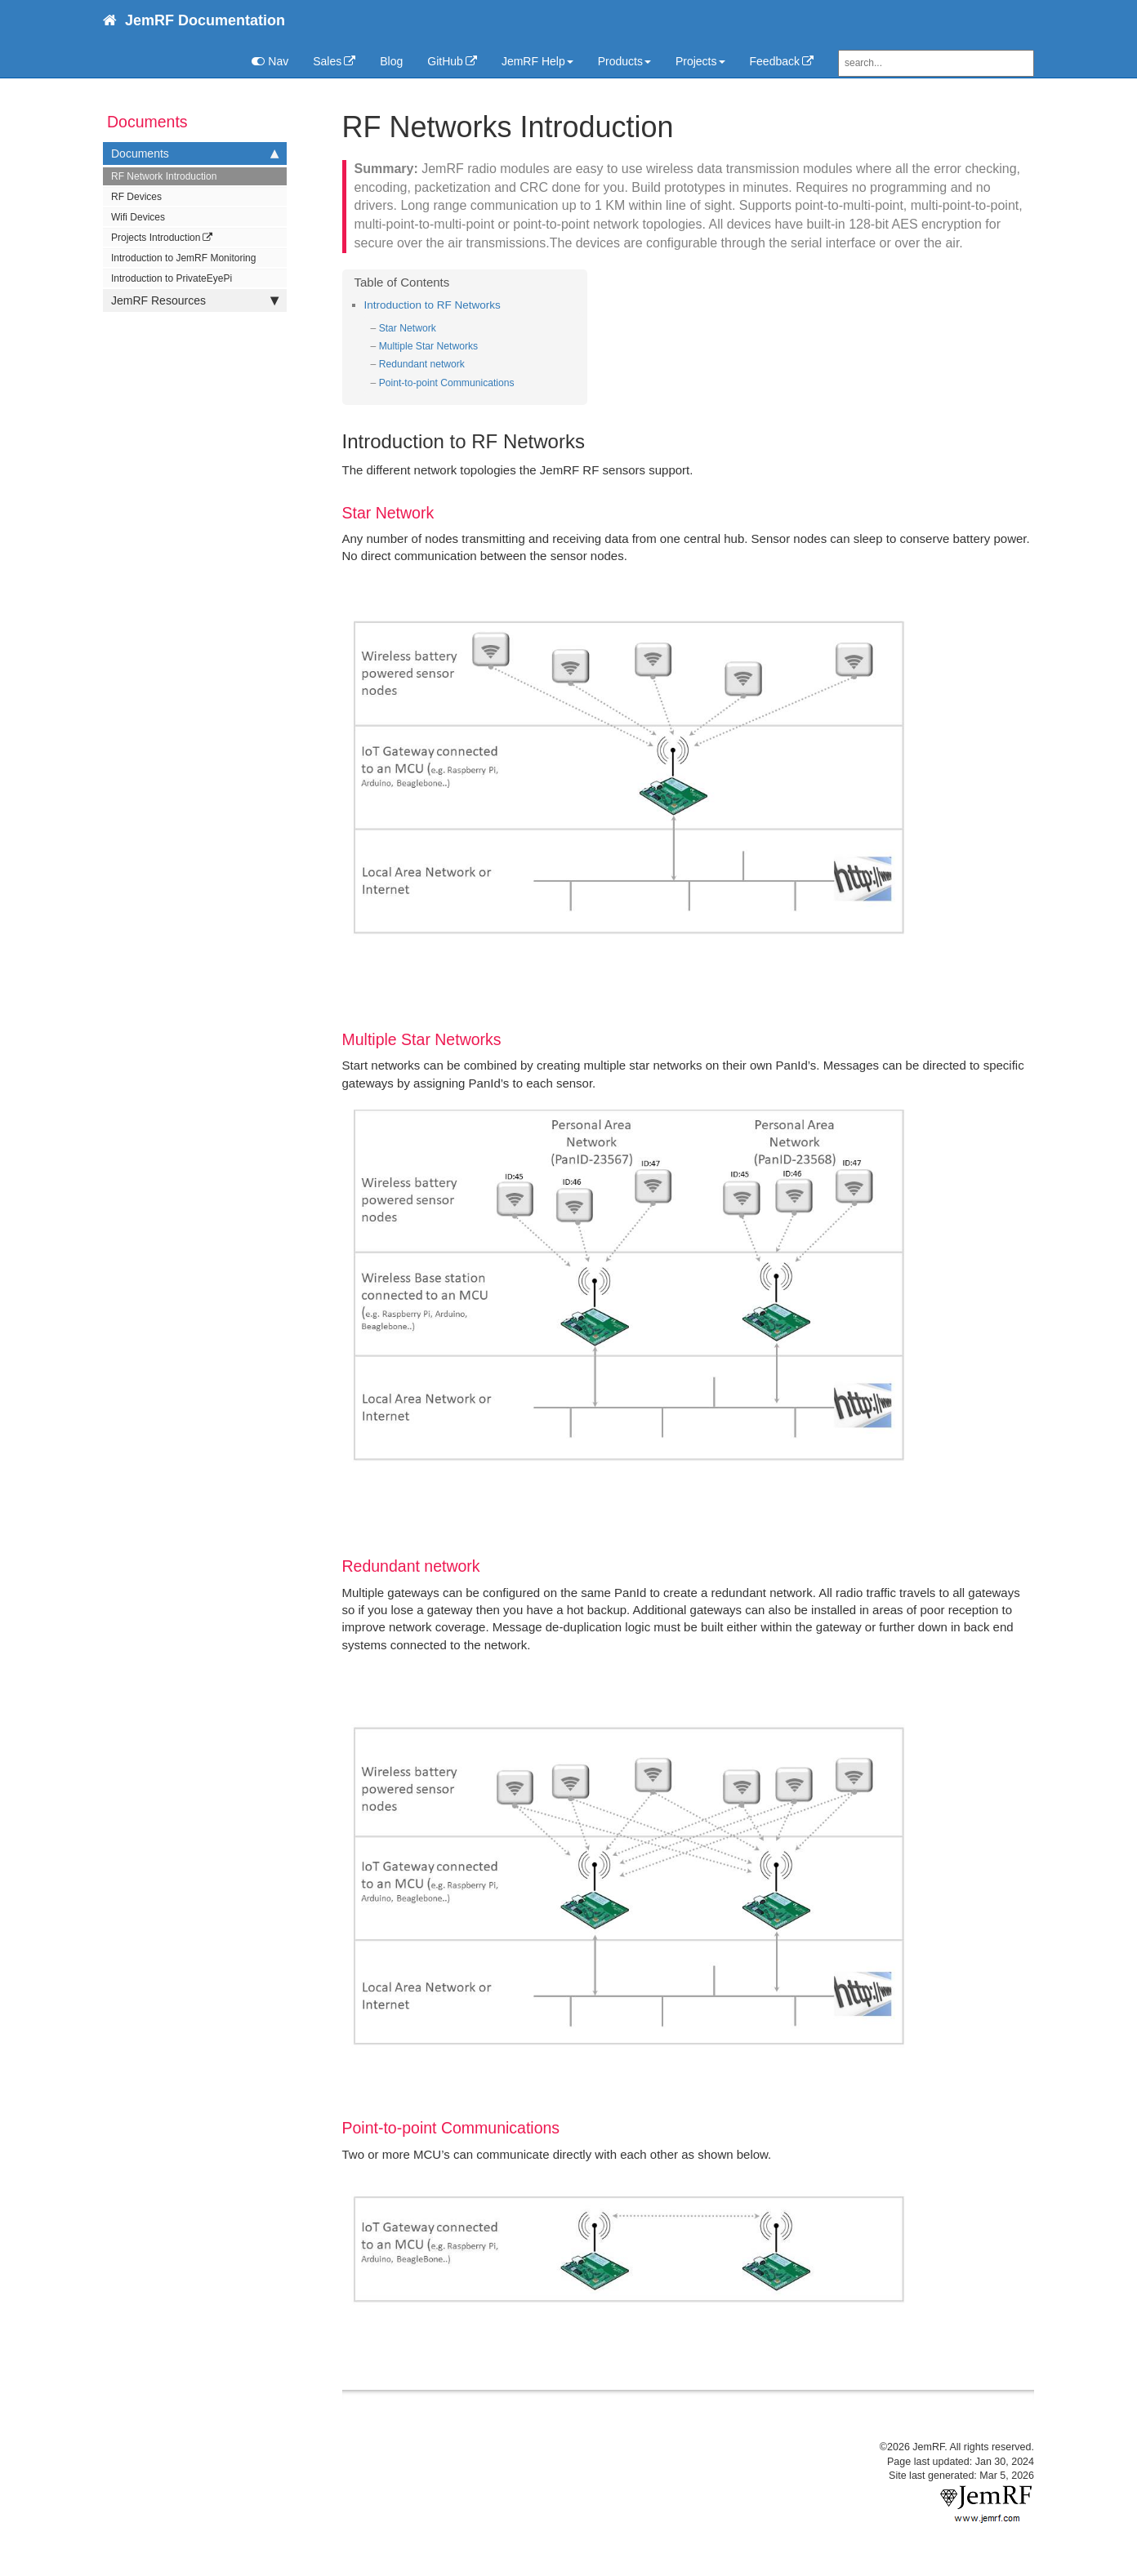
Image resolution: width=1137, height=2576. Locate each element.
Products (624, 61)
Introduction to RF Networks (432, 305)
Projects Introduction (155, 237)
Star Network (407, 328)
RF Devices (136, 196)
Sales (327, 61)
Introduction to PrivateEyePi (171, 278)
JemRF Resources (195, 300)
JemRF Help (537, 61)
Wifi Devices (138, 217)
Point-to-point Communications (447, 383)
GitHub (445, 61)
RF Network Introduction (163, 176)
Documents (195, 153)
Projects (700, 61)
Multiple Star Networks (428, 346)
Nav (270, 61)
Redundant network (422, 364)
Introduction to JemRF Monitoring (183, 258)
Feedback (775, 61)
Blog (391, 61)
